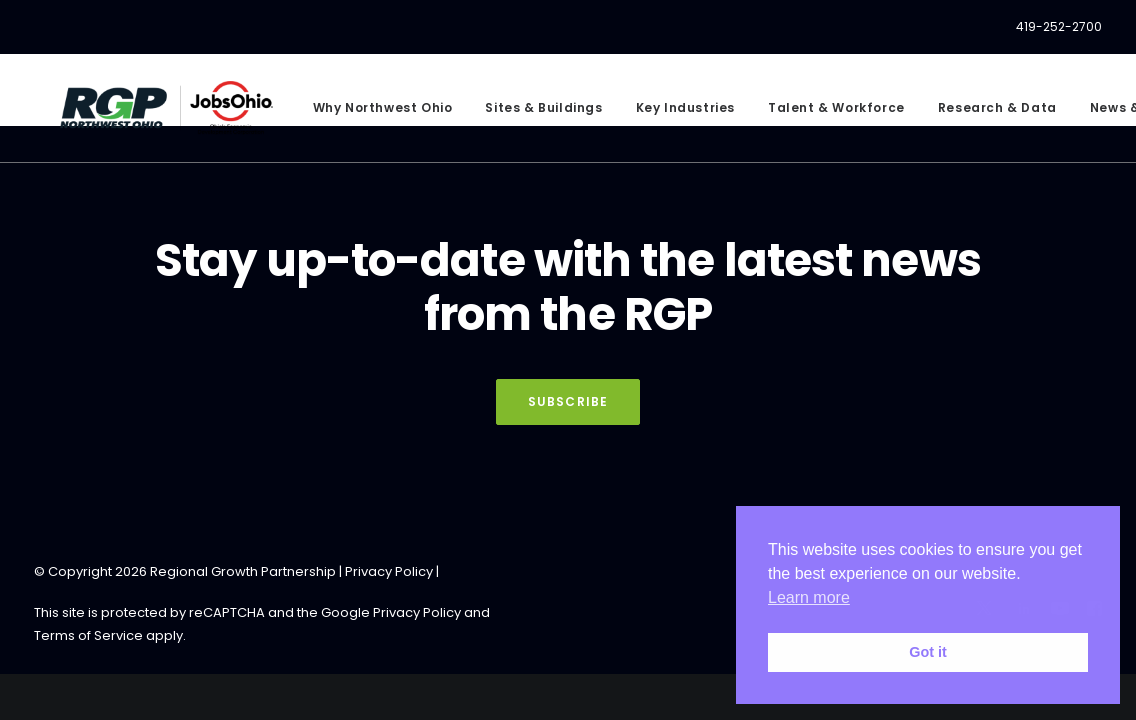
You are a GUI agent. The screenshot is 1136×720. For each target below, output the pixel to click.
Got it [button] (928, 652)
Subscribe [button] (568, 401)
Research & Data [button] (987, 113)
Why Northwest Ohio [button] (373, 113)
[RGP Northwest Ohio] (161, 113)
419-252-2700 (1059, 26)
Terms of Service (88, 635)
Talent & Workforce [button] (827, 113)
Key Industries (675, 113)
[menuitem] (1059, 27)
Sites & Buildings (534, 113)
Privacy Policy (389, 571)
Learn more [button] (809, 597)
